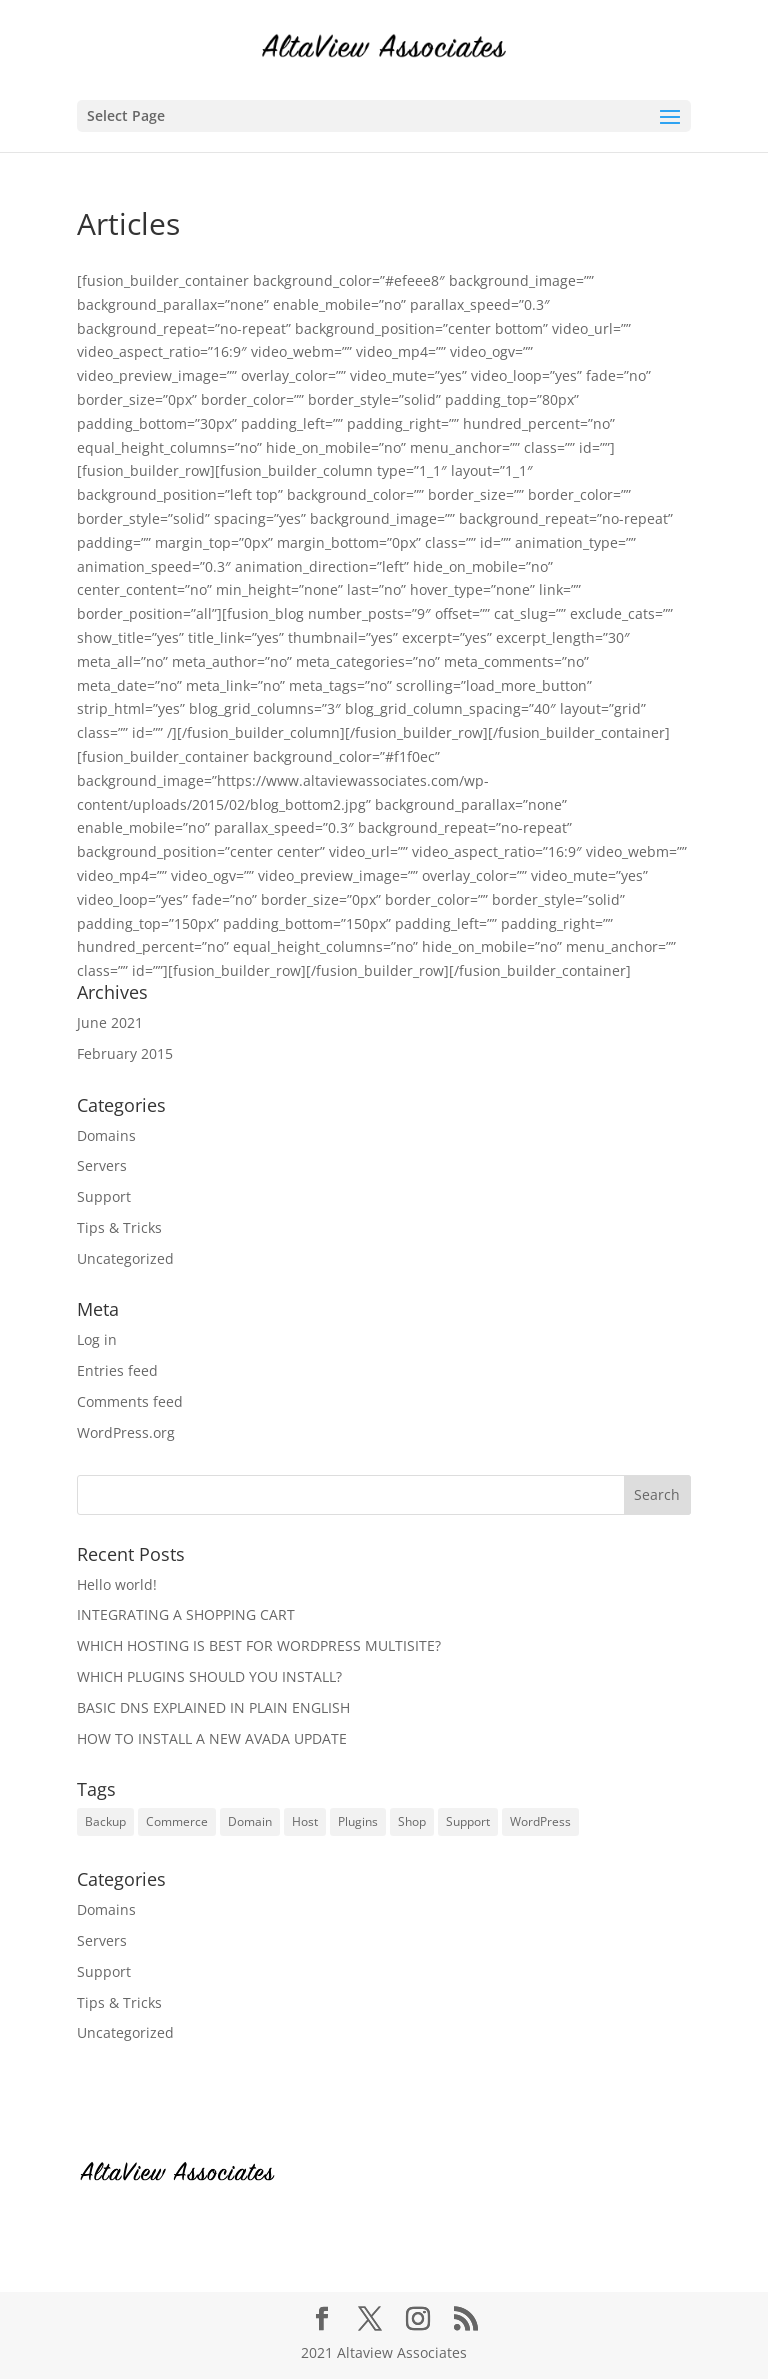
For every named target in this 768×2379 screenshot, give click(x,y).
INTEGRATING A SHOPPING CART (186, 1614)
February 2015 (125, 1053)
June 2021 (110, 1022)
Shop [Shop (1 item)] (412, 1821)
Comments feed (130, 1401)
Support (104, 1196)
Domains (106, 1135)
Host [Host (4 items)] (305, 1821)
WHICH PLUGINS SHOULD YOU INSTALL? (209, 1676)
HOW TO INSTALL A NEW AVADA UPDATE (212, 1738)
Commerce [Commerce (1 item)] (177, 1821)
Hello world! (117, 1584)
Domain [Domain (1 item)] (250, 1821)
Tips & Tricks (119, 1227)
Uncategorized (125, 1258)
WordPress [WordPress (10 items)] (540, 1821)
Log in (97, 1339)
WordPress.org (126, 1432)
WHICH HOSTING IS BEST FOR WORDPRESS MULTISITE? (259, 1645)
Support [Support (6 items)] (468, 1821)
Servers (102, 1165)
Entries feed (117, 1370)
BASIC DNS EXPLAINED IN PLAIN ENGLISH (213, 1707)
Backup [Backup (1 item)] (105, 1821)
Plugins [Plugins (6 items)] (358, 1821)
